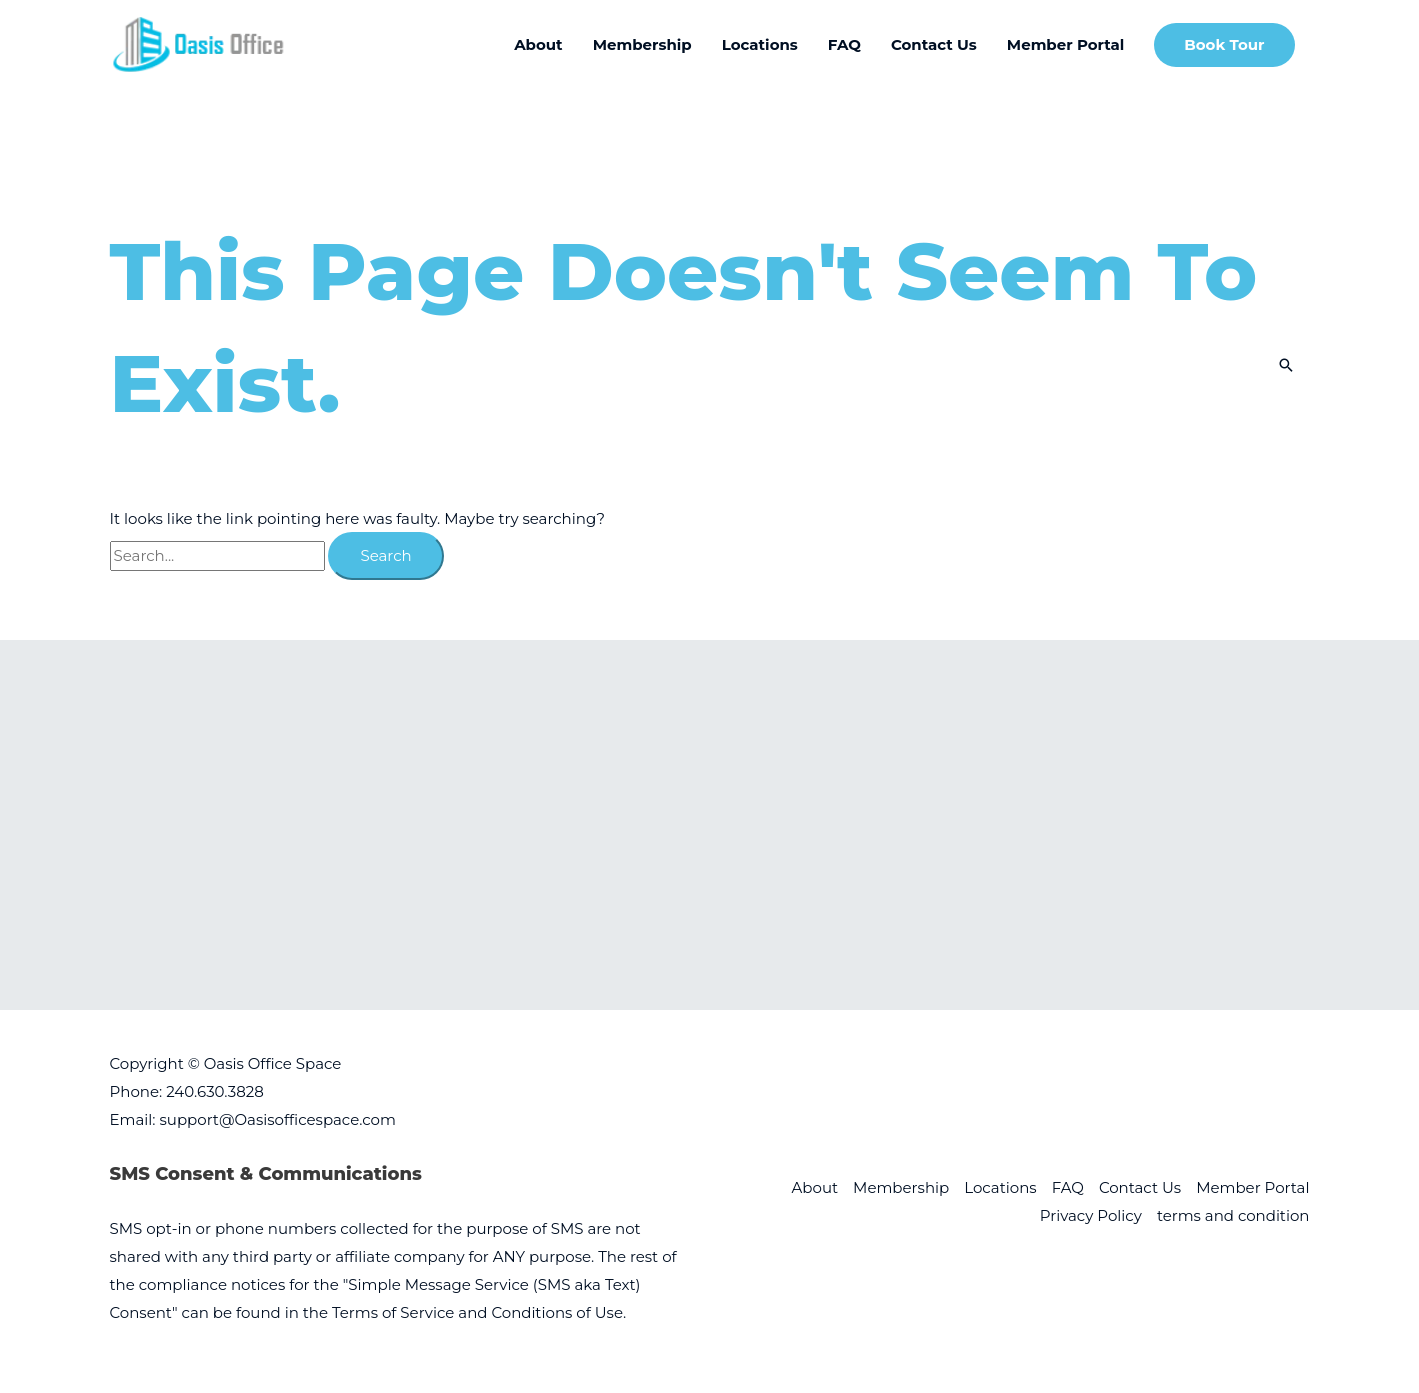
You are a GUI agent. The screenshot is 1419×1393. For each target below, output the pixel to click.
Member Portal (1252, 1187)
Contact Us (1140, 1187)
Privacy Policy (1091, 1215)
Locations (1000, 1187)
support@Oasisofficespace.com (277, 1119)
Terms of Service (393, 1312)
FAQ (1068, 1187)
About (815, 1187)
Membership (901, 1187)
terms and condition (1233, 1215)
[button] (1224, 45)
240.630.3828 (215, 1091)
